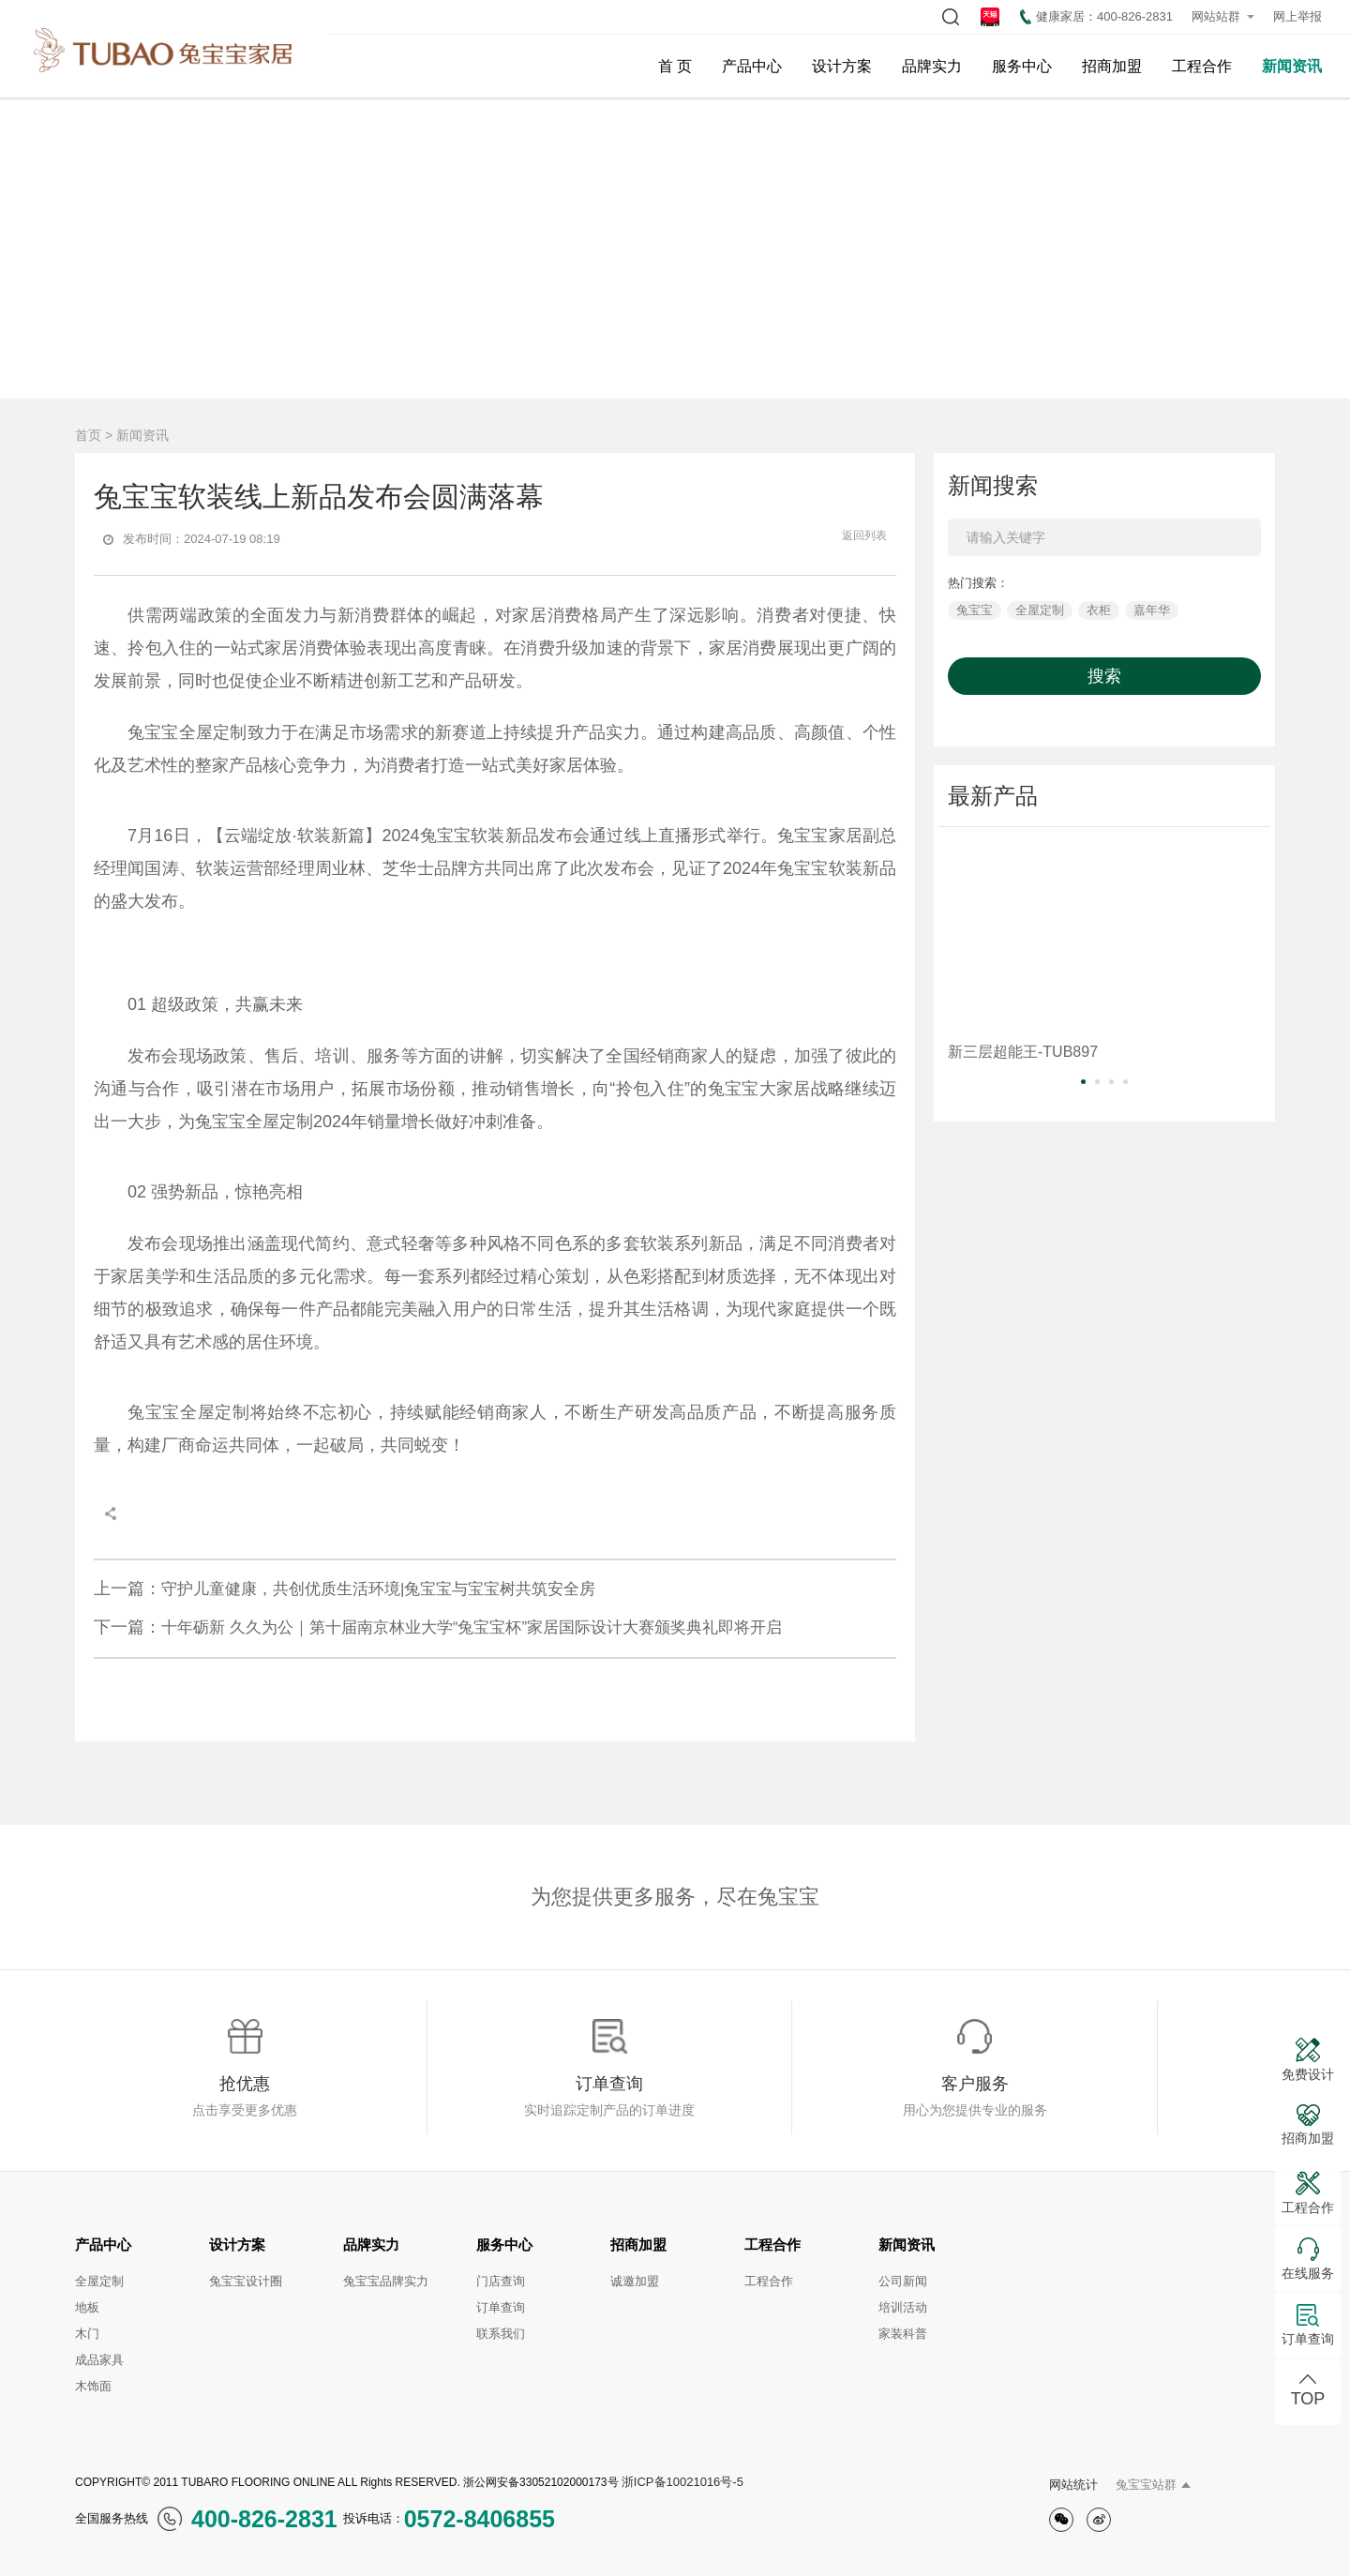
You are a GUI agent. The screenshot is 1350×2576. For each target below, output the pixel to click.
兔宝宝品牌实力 (385, 2281)
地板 (87, 2307)
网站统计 (1073, 2485)
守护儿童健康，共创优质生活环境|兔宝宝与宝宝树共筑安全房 (344, 1588)
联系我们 (500, 2334)
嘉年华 (1151, 610)
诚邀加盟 (634, 2281)
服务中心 (1022, 66)
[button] (1083, 1081)
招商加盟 (1112, 66)
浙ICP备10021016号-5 (682, 2482)
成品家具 (99, 2360)
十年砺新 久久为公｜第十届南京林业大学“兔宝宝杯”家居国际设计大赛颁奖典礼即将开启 (438, 1627)
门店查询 (500, 2281)
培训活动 (902, 2307)
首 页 (675, 66)
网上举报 (1297, 16)
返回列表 (854, 535)
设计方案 (842, 66)
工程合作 (1202, 66)
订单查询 (500, 2307)
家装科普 (902, 2334)
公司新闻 (902, 2281)
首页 (88, 435)
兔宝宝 (974, 610)
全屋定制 (1039, 610)
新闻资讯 (1292, 66)
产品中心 (752, 66)
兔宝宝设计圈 (245, 2281)
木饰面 (93, 2386)
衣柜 (1099, 610)
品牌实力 (932, 66)
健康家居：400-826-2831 (1096, 16)
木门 (87, 2334)
